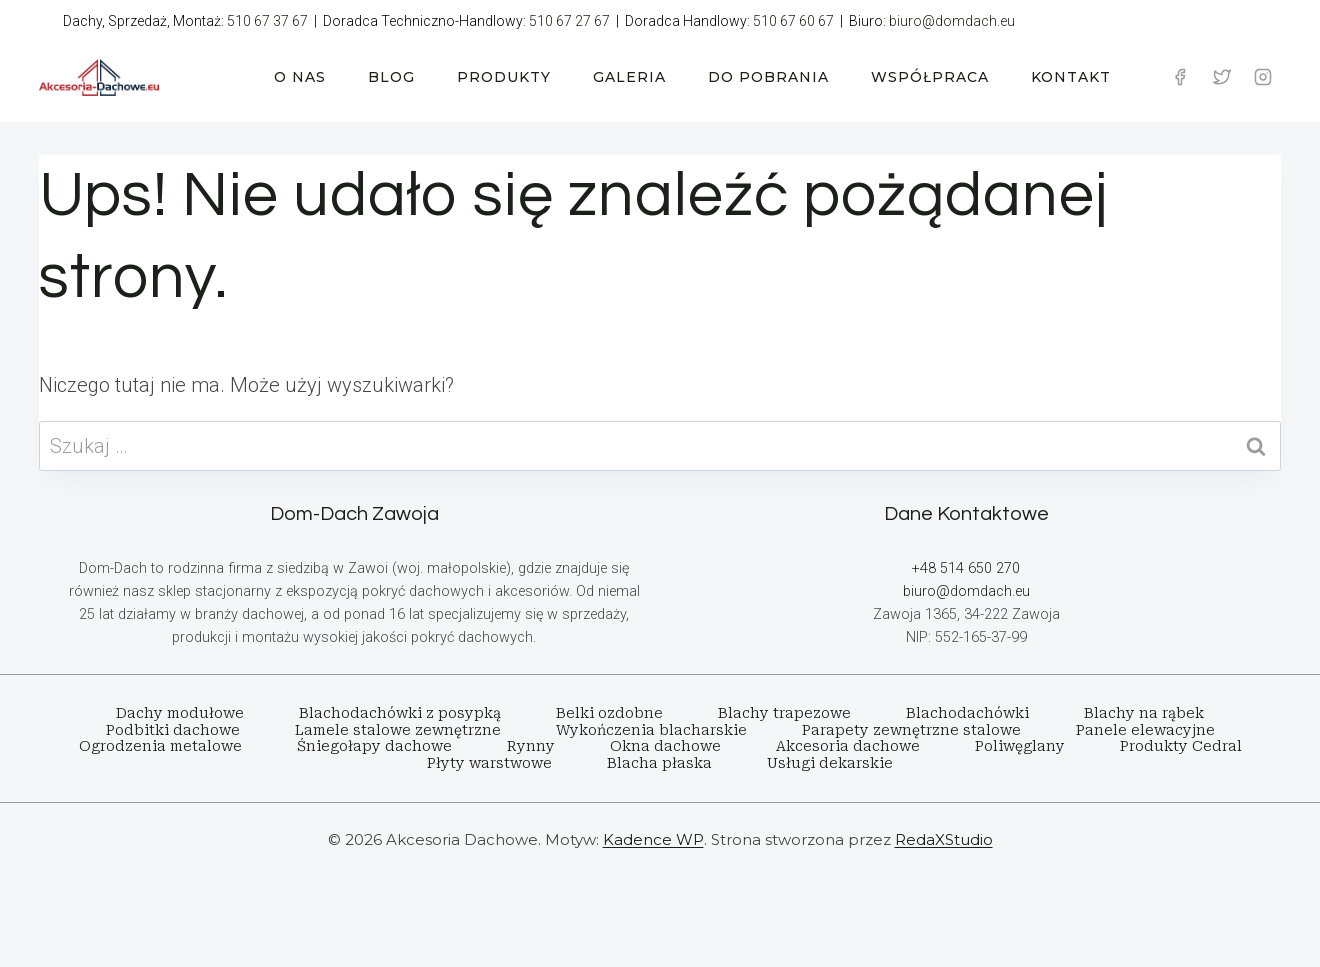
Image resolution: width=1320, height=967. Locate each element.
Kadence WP (653, 839)
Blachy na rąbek (1144, 713)
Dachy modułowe (180, 713)
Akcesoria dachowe (848, 746)
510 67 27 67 (569, 21)
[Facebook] (1180, 77)
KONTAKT (1071, 77)
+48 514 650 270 (966, 568)
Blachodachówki (967, 713)
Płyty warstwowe (489, 763)
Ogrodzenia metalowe (160, 746)
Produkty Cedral (1181, 746)
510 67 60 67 (793, 21)
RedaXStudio (944, 839)
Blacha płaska (659, 763)
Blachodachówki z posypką (400, 713)
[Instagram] (1263, 77)
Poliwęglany (1020, 746)
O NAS (300, 77)
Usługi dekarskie (830, 763)
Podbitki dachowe (173, 730)
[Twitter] (1222, 77)
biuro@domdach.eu (952, 21)
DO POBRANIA (768, 77)
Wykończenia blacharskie (651, 730)
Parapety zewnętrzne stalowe (911, 730)
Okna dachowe (665, 746)
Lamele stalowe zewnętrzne (398, 730)
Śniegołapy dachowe (374, 746)
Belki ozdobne (609, 713)
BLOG (391, 77)
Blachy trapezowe (784, 713)
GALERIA (629, 77)
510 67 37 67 (267, 21)
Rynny (531, 746)
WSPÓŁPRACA (930, 77)
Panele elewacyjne (1145, 730)
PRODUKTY (504, 77)
